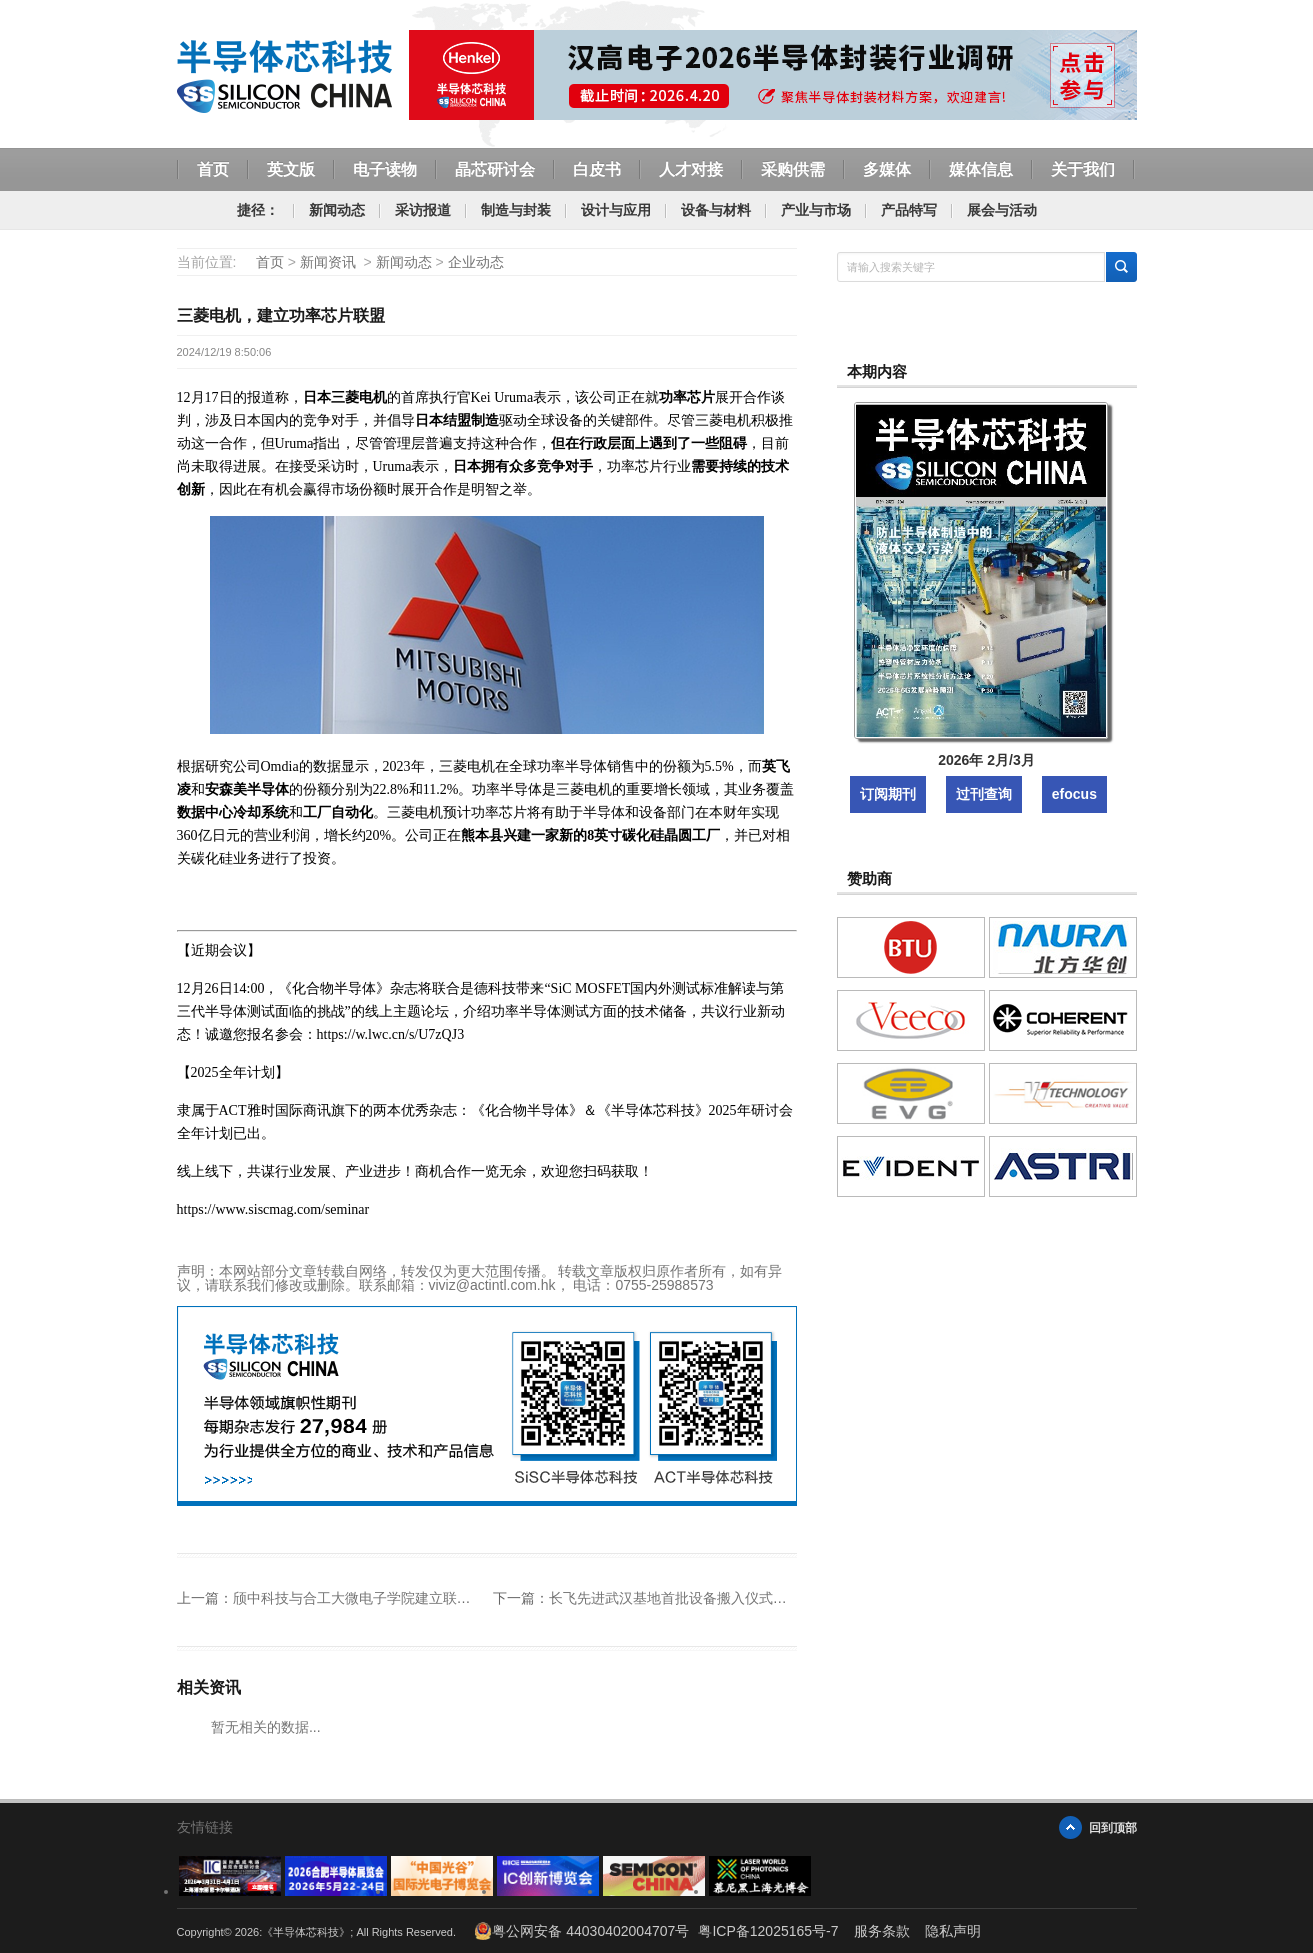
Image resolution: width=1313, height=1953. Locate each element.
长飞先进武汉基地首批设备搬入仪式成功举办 (689, 1598)
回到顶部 (1113, 1827)
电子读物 (385, 169)
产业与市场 (816, 210)
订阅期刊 (888, 794)
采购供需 (793, 169)
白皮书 (597, 169)
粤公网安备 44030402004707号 (581, 1931)
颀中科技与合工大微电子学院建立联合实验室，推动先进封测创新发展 (450, 1598)
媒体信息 (981, 169)
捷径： (258, 210)
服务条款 (882, 1931)
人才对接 (691, 169)
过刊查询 (984, 794)
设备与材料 (716, 210)
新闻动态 (337, 210)
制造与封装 (516, 210)
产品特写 (909, 210)
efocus (1074, 794)
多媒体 (887, 169)
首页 (213, 169)
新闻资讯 (328, 262)
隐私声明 (953, 1931)
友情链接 (205, 1827)
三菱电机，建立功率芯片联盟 (281, 315)
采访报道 (423, 210)
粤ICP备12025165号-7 (768, 1931)
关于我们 (1083, 169)
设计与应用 (616, 210)
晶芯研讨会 (495, 169)
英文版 (291, 169)
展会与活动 (1002, 210)
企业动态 (476, 262)
